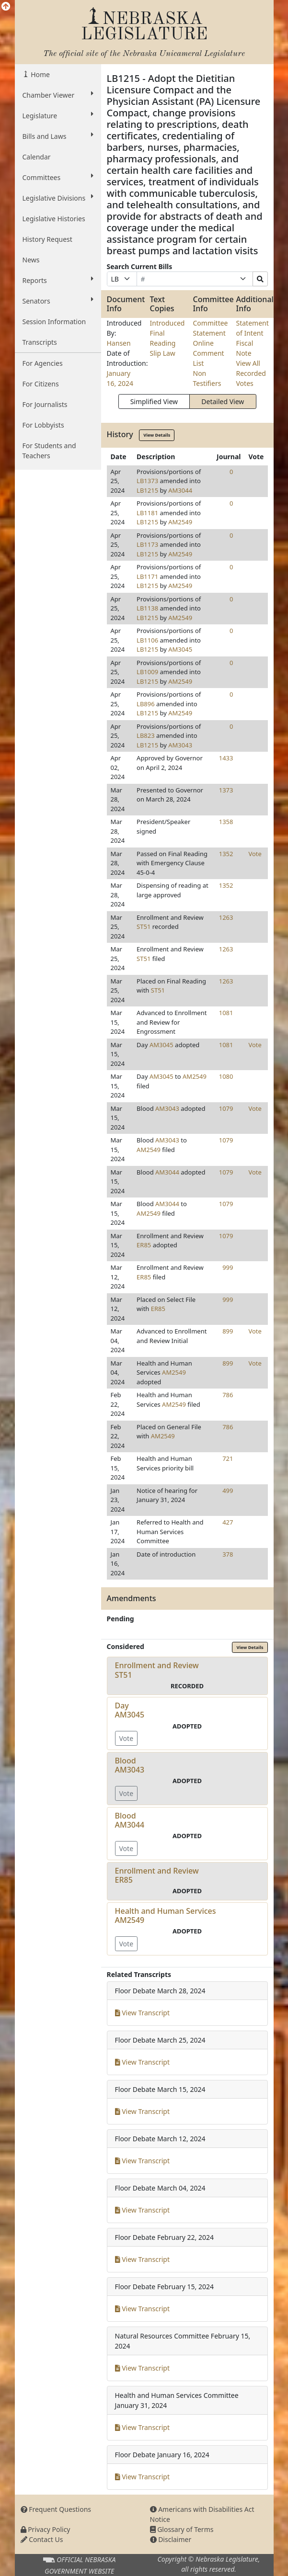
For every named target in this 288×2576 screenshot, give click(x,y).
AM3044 (180, 490)
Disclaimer (171, 2539)
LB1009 (147, 671)
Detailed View (222, 401)
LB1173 (147, 544)
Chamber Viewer (58, 95)
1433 (226, 758)
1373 (226, 790)
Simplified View (154, 401)
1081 (226, 1012)
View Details (156, 435)
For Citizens (41, 383)
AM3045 (180, 649)
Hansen (119, 343)
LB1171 (147, 576)
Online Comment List (208, 353)
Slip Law (162, 353)
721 (227, 1458)
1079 (226, 1108)
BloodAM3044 (130, 1820)
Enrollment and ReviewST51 (157, 1670)
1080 (226, 1076)
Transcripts (40, 342)
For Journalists (45, 404)
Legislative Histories (54, 218)
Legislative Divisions (58, 198)
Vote (254, 853)
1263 (226, 917)
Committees (58, 177)
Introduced (167, 323)
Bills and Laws (58, 136)
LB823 (146, 735)
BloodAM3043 (130, 1765)
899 (227, 1331)
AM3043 (180, 745)
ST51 (143, 926)
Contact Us (42, 2539)
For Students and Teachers (49, 450)
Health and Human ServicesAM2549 (165, 1915)
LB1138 (147, 608)
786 (227, 1394)
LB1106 (147, 640)
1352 (226, 853)
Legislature (58, 115)
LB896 (146, 704)
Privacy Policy (45, 2529)
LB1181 (147, 512)
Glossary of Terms (182, 2529)
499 (227, 1490)
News (31, 259)
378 (227, 1554)
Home (39, 74)
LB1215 (147, 490)
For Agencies (43, 363)
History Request (47, 239)
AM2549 (180, 522)
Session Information (54, 321)
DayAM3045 (130, 1710)
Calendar (37, 156)
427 (227, 1522)
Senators (58, 300)
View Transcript (142, 2012)
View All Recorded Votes (251, 373)
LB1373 (147, 480)
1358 (226, 821)
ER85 (144, 1245)
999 (227, 1267)
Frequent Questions (56, 2509)
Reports (58, 280)
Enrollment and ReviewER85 (157, 1875)
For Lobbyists (43, 424)
